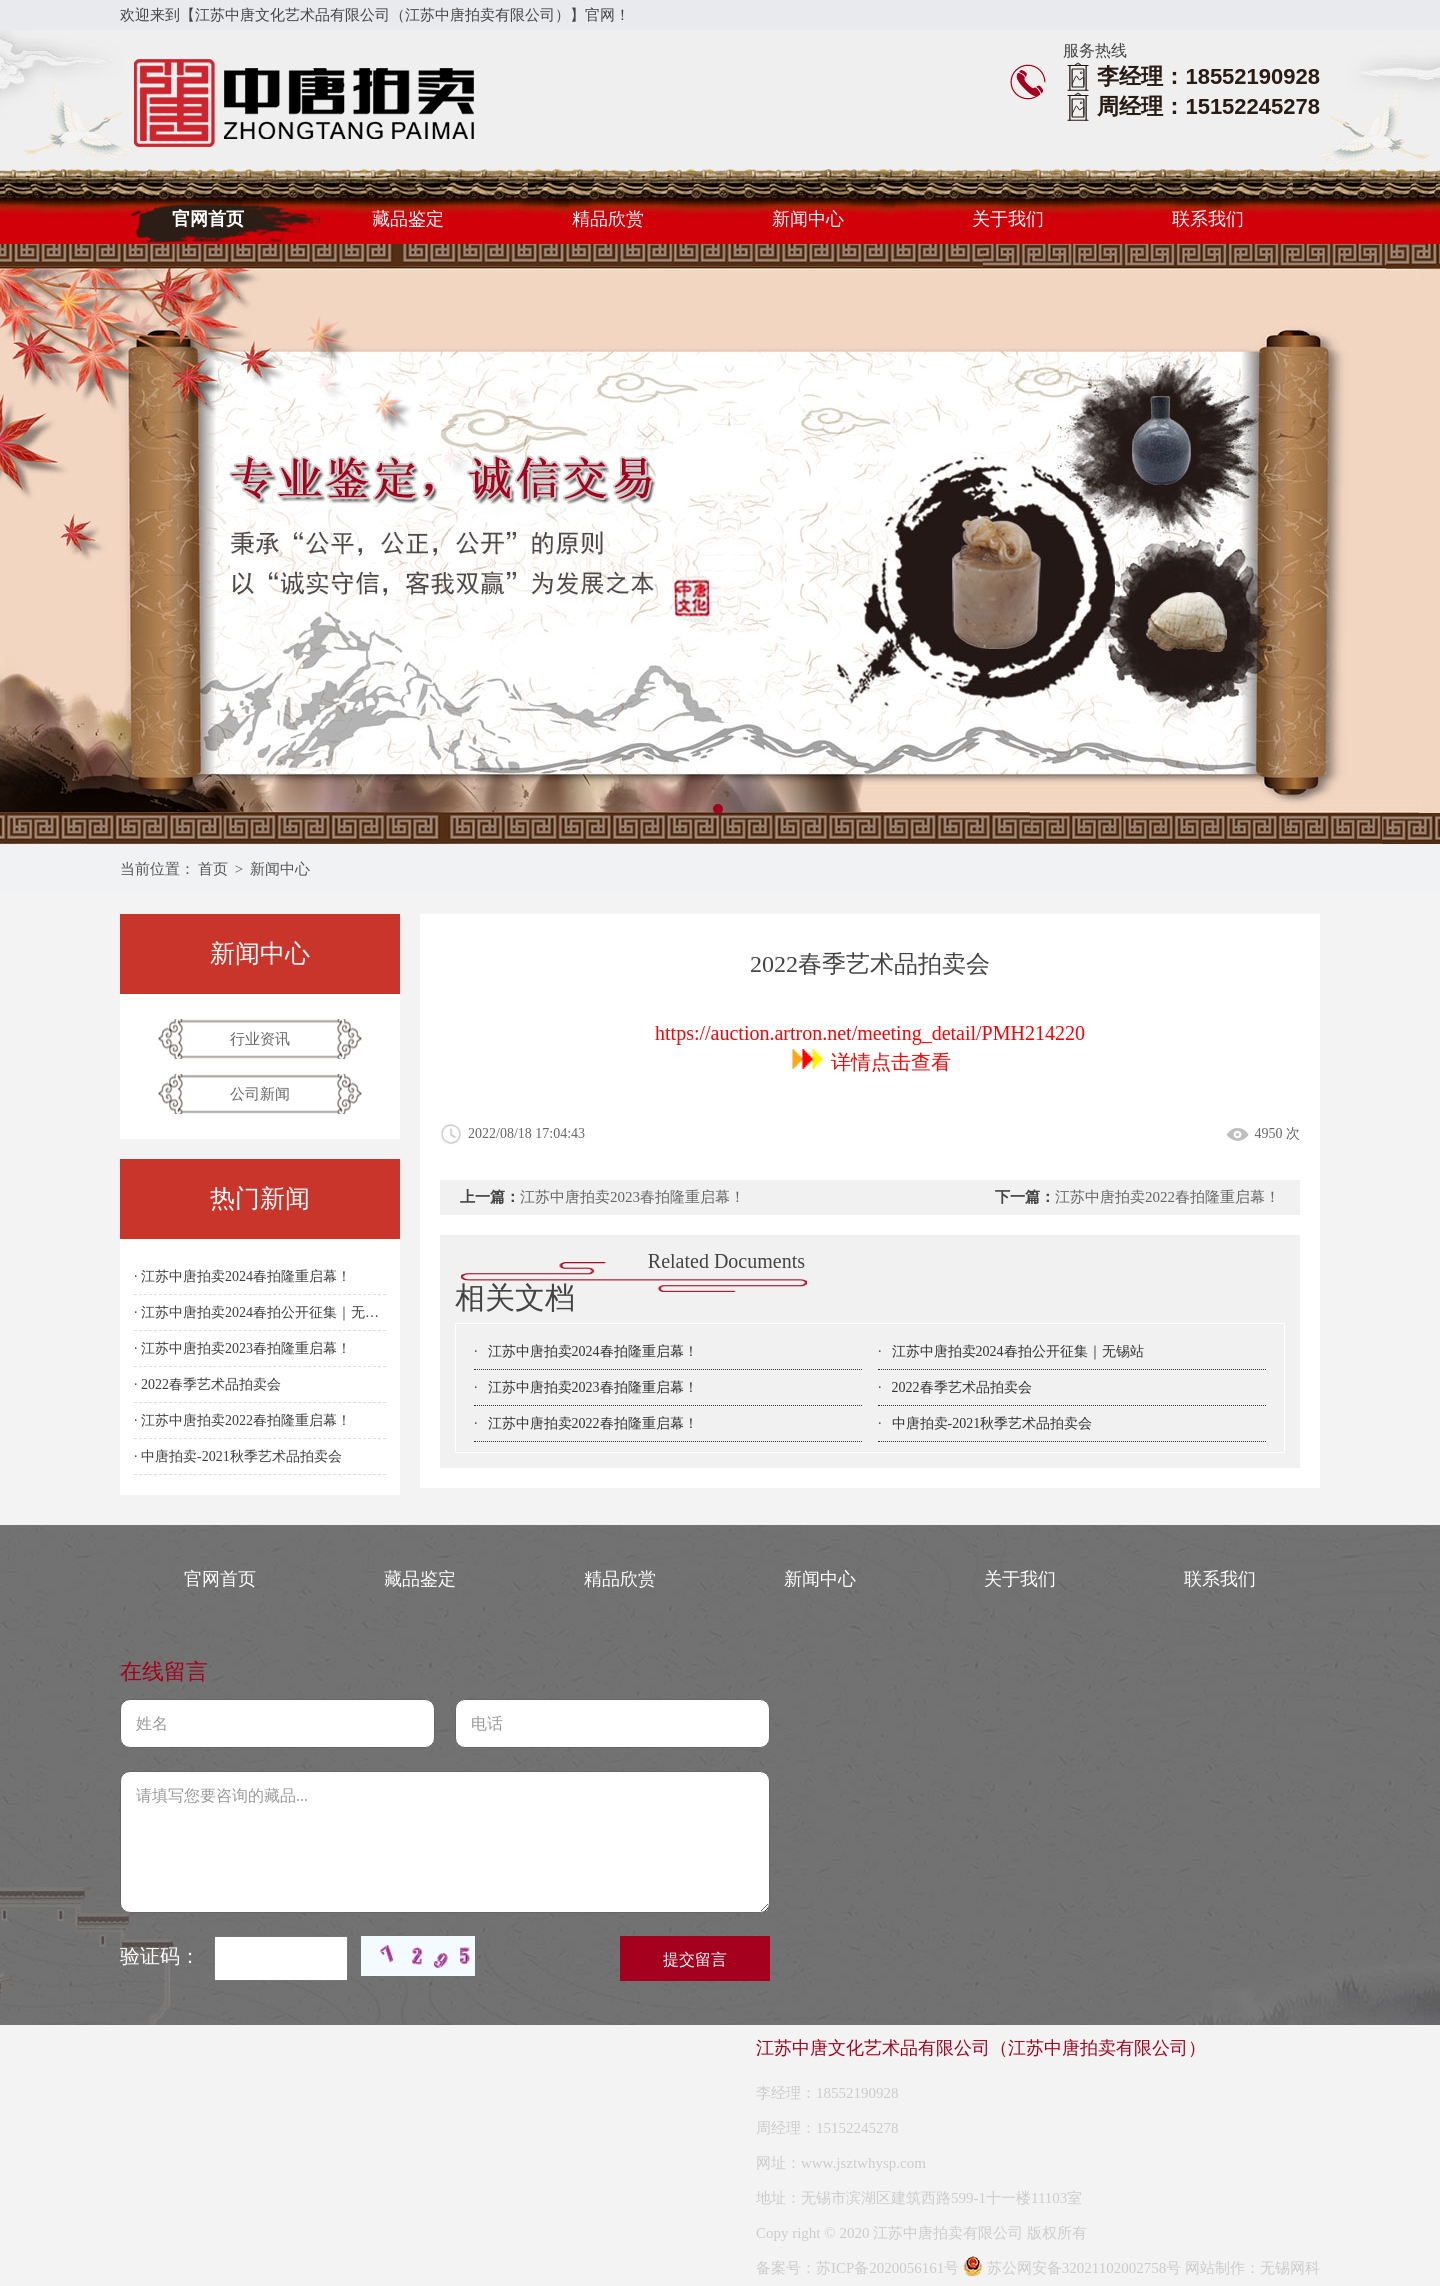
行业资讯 (260, 1039)
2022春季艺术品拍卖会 (962, 1387)
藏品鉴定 (408, 219)
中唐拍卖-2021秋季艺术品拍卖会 (992, 1423)
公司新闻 (260, 1094)
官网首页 (208, 219)
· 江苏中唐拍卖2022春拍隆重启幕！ (242, 1420)
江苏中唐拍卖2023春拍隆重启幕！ (632, 1197)
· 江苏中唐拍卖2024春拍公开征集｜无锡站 (260, 1312)
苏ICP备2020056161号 (887, 2268)
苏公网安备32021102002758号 (1072, 2268)
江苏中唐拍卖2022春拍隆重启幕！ (1167, 1197)
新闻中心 (808, 219)
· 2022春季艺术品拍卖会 (207, 1384)
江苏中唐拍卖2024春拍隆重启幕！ (593, 1351)
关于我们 (1008, 219)
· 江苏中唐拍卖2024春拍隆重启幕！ (242, 1276)
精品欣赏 (608, 219)
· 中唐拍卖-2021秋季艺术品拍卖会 (238, 1456)
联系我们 (1208, 219)
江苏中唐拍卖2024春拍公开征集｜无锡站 (1018, 1351)
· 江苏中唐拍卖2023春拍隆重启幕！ (242, 1348)
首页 (213, 869)
